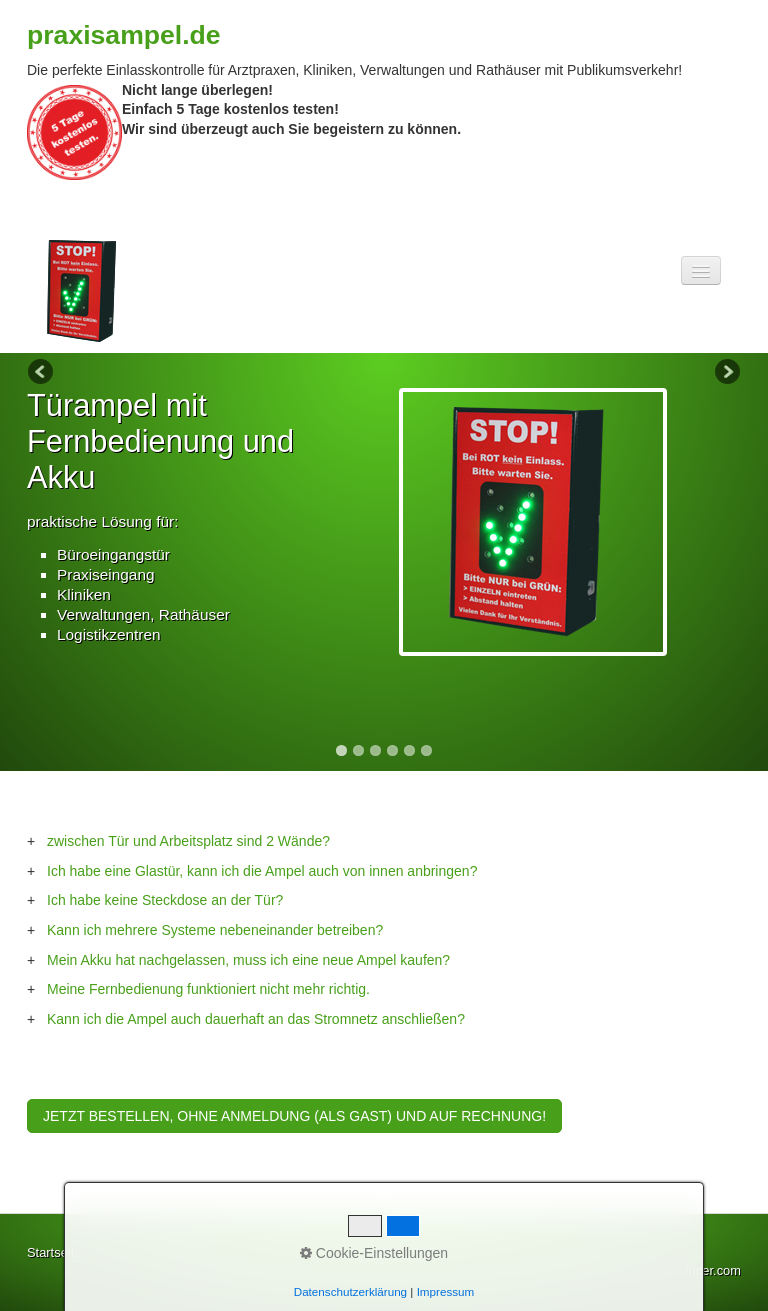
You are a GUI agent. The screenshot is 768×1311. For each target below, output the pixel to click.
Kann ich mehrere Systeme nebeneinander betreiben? (215, 930)
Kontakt (117, 1252)
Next (726, 373)
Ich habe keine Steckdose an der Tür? (165, 900)
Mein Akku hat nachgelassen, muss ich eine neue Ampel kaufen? (248, 960)
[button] (294, 1116)
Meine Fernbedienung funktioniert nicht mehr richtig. (208, 989)
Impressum (184, 1252)
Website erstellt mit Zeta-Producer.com (630, 1270)
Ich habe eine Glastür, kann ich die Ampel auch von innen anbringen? (262, 871)
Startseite (54, 1252)
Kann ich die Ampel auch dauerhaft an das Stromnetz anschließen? (256, 1019)
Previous (42, 373)
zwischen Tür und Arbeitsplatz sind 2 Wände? (188, 841)
